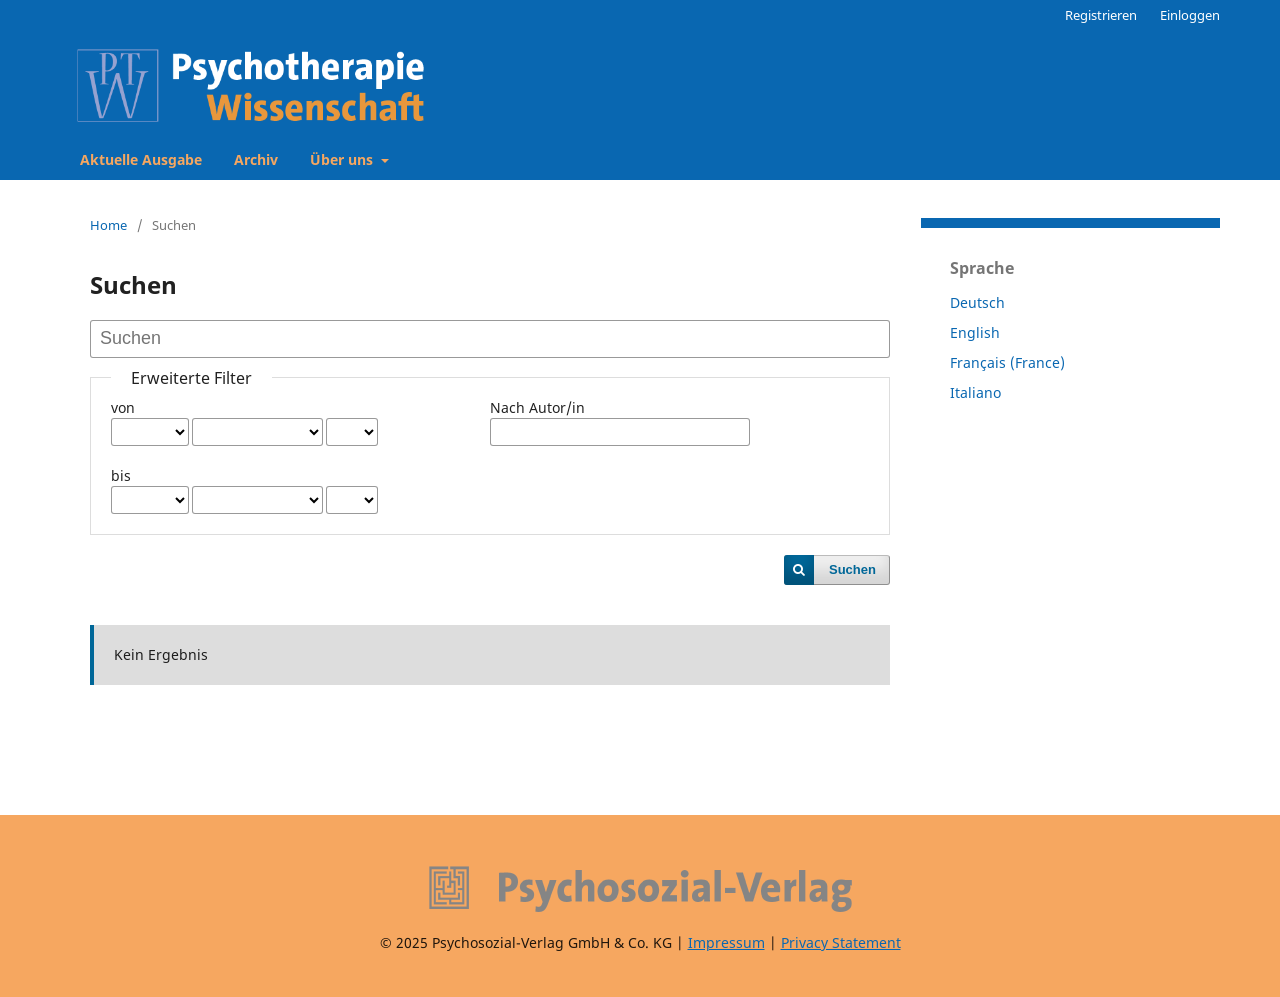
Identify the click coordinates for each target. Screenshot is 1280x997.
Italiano (975, 392)
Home (108, 225)
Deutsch (977, 302)
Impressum (726, 942)
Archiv (256, 159)
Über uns (343, 159)
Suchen (852, 569)
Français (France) (1007, 362)
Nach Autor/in (537, 407)
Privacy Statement (841, 942)
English (975, 332)
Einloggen (1190, 15)
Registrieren (1101, 15)
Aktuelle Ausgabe (141, 159)
